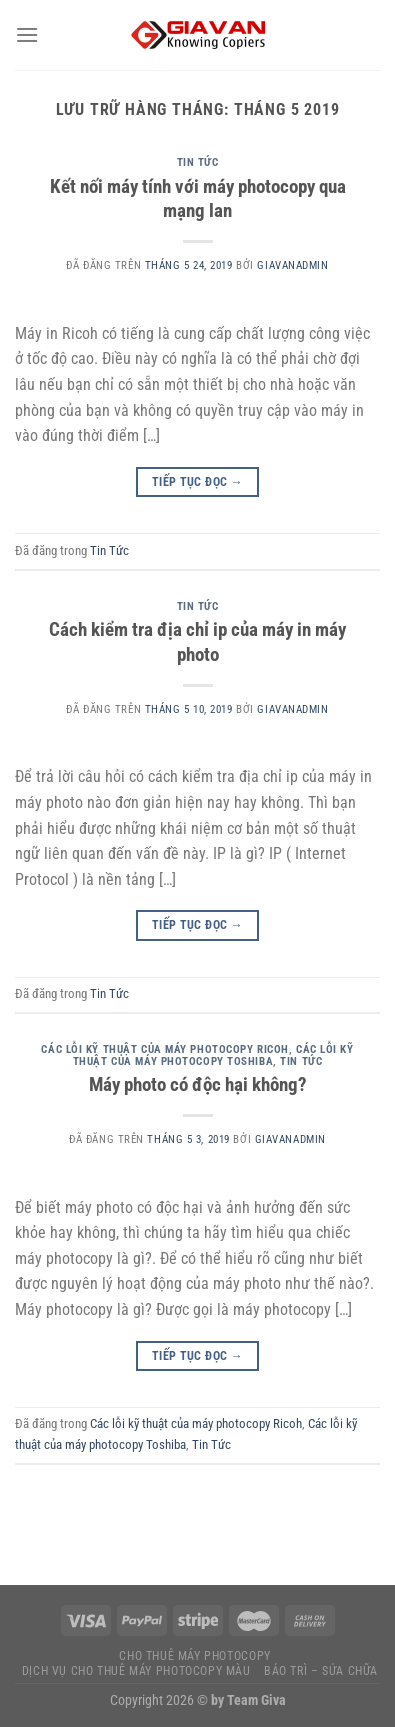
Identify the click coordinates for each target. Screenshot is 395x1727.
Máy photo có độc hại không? (198, 1084)
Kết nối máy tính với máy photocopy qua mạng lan (198, 199)
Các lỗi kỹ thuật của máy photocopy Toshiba (213, 1055)
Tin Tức (198, 162)
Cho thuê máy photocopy (194, 1656)
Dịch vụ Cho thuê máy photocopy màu (136, 1671)
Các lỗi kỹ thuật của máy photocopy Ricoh (164, 1049)
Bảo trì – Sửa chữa (321, 1671)
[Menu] (27, 34)
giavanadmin (292, 265)
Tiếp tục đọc (197, 482)
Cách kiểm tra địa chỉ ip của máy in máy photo (197, 642)
